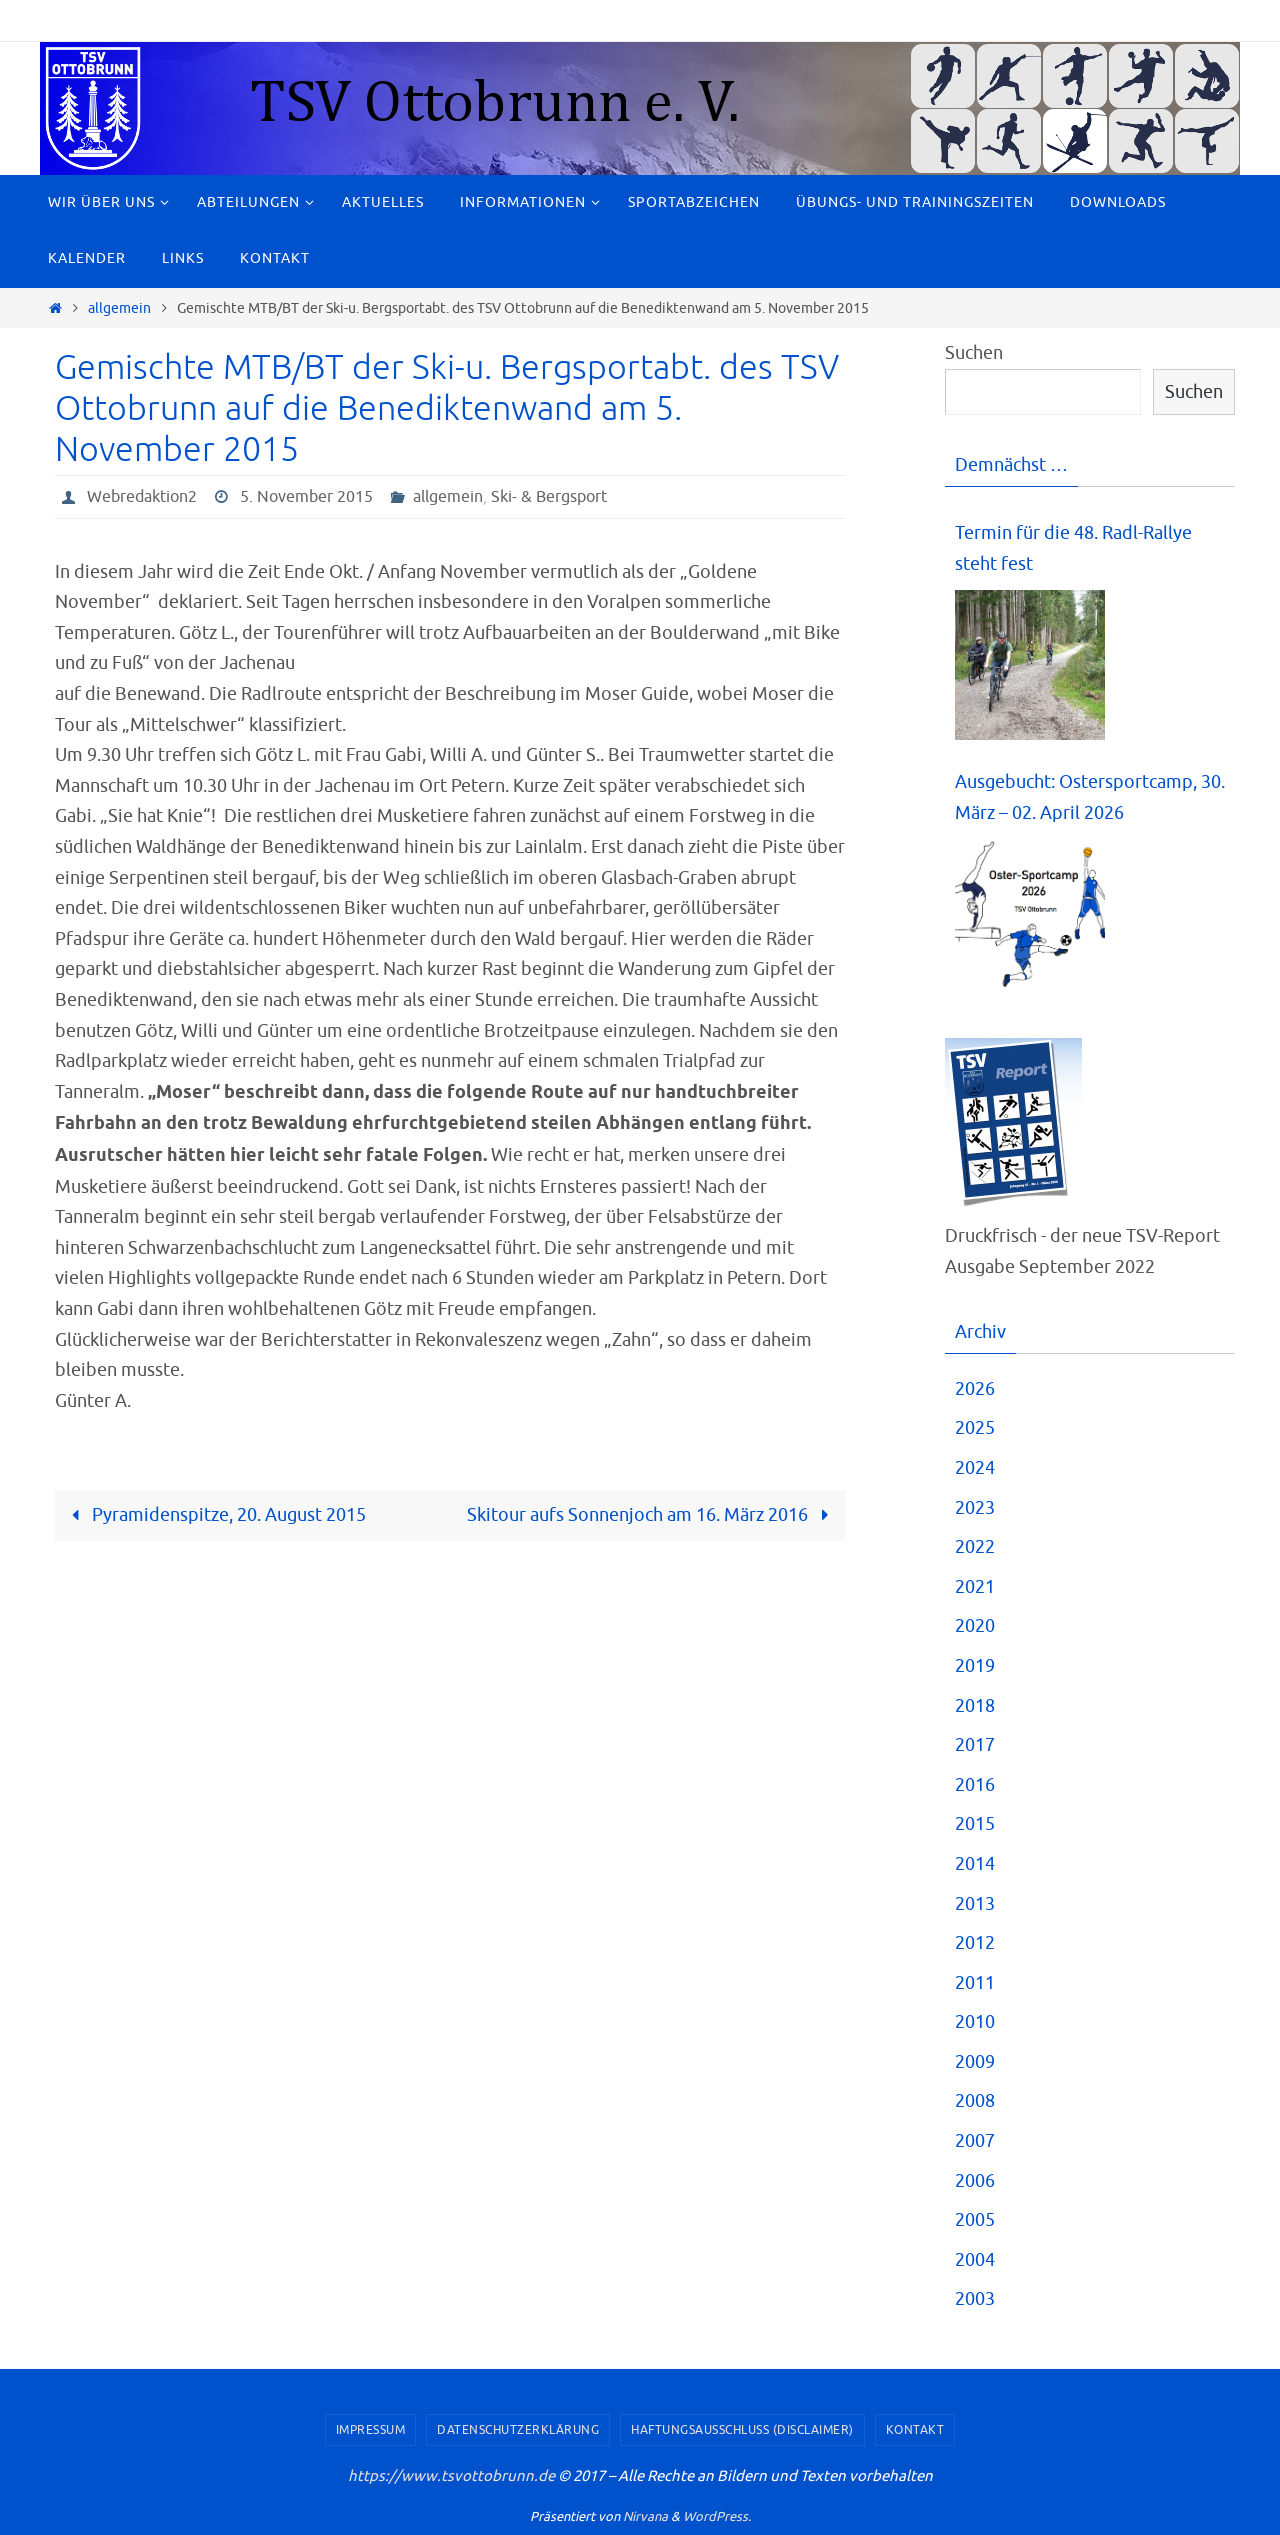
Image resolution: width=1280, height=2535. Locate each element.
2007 (975, 2141)
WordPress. (717, 2516)
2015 (975, 1824)
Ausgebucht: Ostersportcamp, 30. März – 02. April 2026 (1090, 797)
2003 (975, 2299)
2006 (975, 2181)
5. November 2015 (306, 497)
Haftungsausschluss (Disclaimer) (742, 2430)
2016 (975, 1785)
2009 (975, 2062)
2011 (975, 1983)
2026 (975, 1389)
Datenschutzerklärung (518, 2430)
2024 (975, 1468)
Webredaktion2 (142, 497)
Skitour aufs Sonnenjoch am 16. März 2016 (652, 1515)
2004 (975, 2260)
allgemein (119, 308)
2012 (975, 1943)
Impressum (371, 2430)
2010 (975, 2022)
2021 (975, 1587)
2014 (975, 1864)
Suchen (974, 353)
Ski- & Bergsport (549, 497)
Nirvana (645, 2516)
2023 (975, 1508)
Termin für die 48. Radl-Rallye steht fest (1073, 548)
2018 (975, 1706)
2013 (975, 1904)
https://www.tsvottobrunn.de (451, 2476)
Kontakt (915, 2430)
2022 (975, 1547)
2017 (975, 1745)
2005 (975, 2220)
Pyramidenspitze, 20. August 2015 (214, 1515)
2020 (975, 1626)
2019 (975, 1666)
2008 (975, 2101)
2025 (975, 1428)
